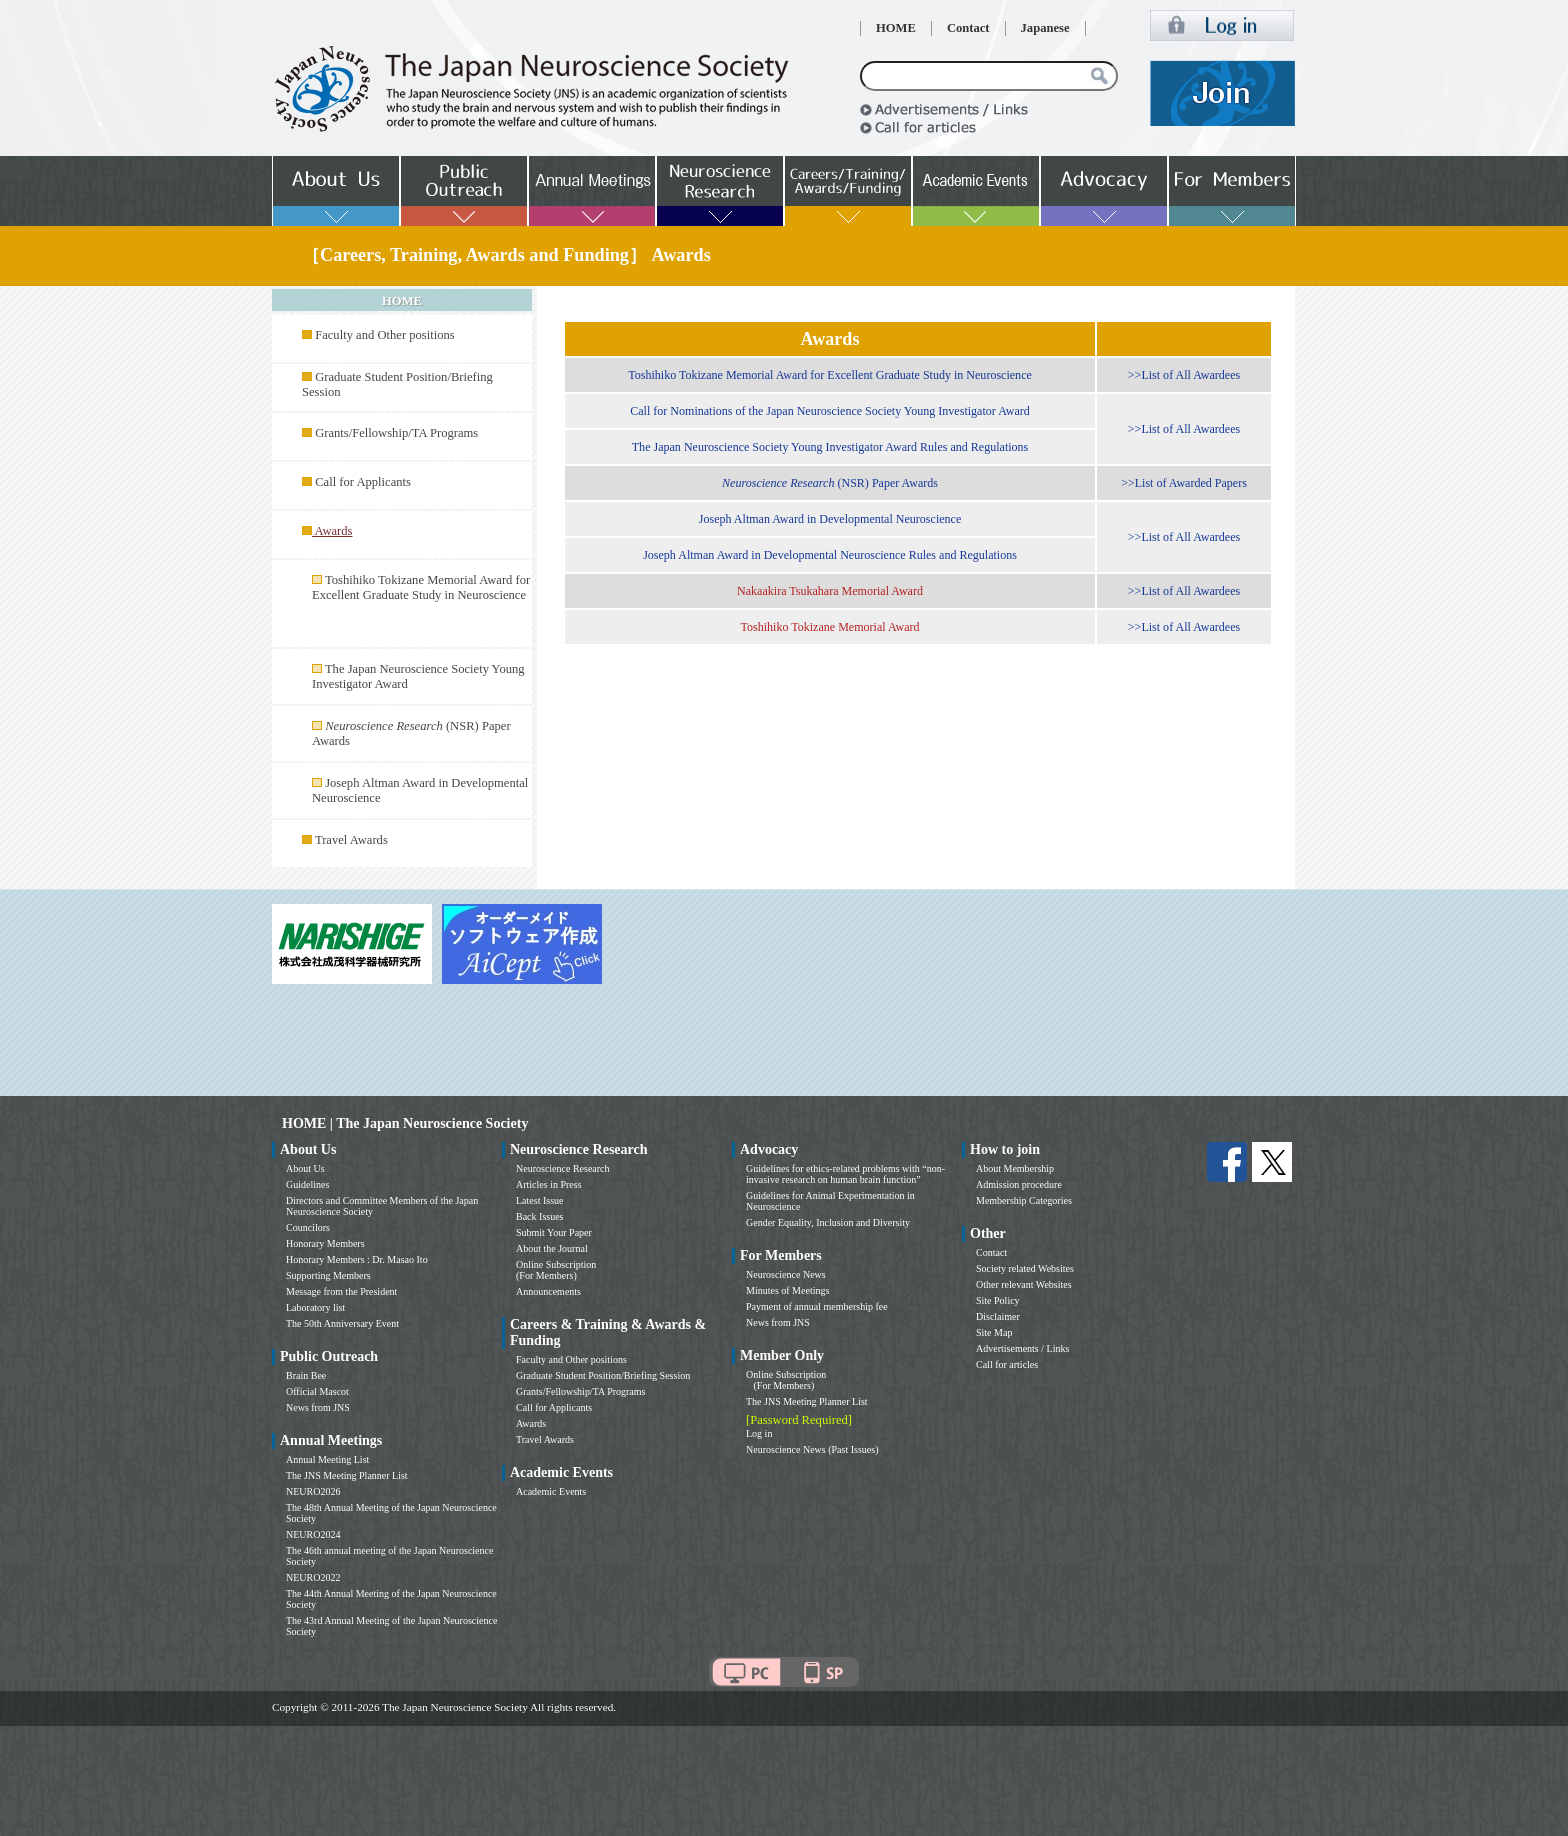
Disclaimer (998, 1316)
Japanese (1045, 28)
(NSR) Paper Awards (830, 483)
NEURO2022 (313, 1577)
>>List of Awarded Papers (1184, 483)
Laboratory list (315, 1307)
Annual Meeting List (327, 1459)
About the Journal (552, 1248)
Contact (968, 28)
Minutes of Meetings (787, 1290)
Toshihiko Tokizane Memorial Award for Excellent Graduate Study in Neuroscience (421, 587)
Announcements (548, 1291)
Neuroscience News (786, 1274)
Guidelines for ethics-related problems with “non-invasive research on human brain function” (845, 1174)
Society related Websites (1025, 1268)
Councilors (308, 1227)
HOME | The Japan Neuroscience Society (405, 1123)
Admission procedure (1019, 1184)
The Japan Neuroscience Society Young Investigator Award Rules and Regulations (830, 447)
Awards (531, 1423)
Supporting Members (328, 1275)
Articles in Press (549, 1184)
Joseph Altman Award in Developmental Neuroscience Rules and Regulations (830, 555)
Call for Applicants (363, 482)
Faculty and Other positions (385, 335)
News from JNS (318, 1407)
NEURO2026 (313, 1491)
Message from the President (341, 1291)
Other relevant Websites (1024, 1284)
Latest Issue (540, 1200)
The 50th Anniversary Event (342, 1323)
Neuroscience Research (563, 1168)
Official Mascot (317, 1391)
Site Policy (998, 1300)
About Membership (1015, 1168)
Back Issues (540, 1216)
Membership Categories (1024, 1200)
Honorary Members (325, 1243)
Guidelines (307, 1184)
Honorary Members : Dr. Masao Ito (357, 1259)
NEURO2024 (313, 1534)
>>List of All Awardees (1184, 375)
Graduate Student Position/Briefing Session (603, 1375)
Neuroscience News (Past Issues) (812, 1449)
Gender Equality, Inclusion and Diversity (828, 1222)
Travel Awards (351, 840)
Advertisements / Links (1022, 1348)
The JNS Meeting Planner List (347, 1475)
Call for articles (1007, 1364)
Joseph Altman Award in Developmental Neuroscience (830, 519)
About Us (305, 1168)
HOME (896, 28)
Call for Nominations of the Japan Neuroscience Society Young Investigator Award (830, 411)
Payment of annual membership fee (817, 1306)
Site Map (994, 1332)
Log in (759, 1433)
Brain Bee (306, 1375)
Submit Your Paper (554, 1232)
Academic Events (551, 1491)
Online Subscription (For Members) (556, 1270)
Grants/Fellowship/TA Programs (396, 433)
